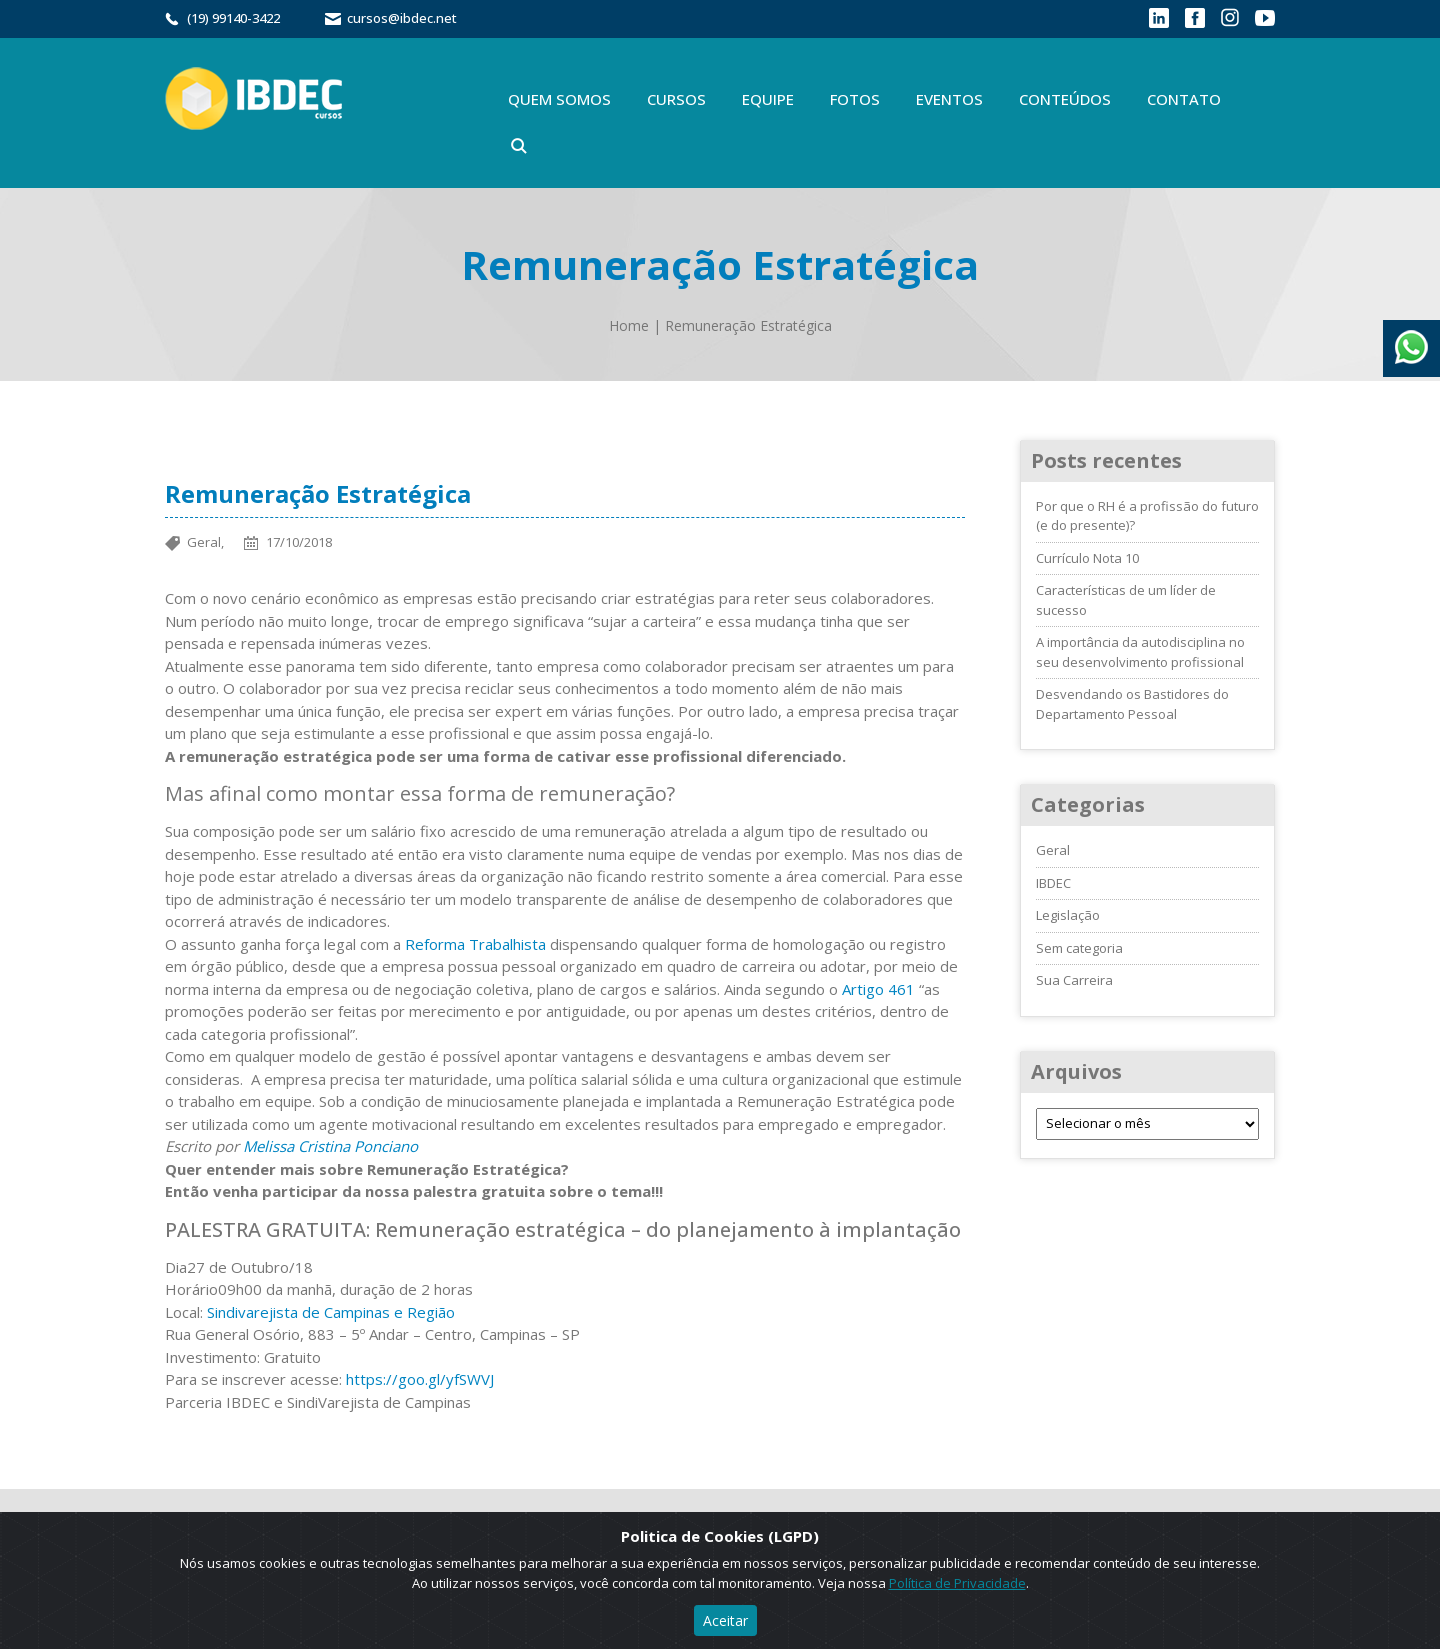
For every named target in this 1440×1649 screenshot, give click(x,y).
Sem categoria (1079, 948)
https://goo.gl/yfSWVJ (420, 1379)
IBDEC (1053, 883)
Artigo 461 (878, 989)
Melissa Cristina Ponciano (330, 1146)
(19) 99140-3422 (233, 18)
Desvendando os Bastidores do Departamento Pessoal (1132, 704)
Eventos (949, 99)
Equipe (768, 99)
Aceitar (725, 1620)
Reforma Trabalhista (475, 944)
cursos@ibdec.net (402, 18)
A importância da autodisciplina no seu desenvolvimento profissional (1140, 652)
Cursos (676, 99)
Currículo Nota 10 (1087, 558)
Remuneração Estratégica (748, 325)
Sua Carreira (1074, 980)
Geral (1053, 850)
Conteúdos (1065, 99)
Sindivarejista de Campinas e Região (331, 1312)
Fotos (855, 99)
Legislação (1068, 915)
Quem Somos (559, 99)
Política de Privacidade (957, 1583)
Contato (1184, 99)
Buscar (519, 146)
